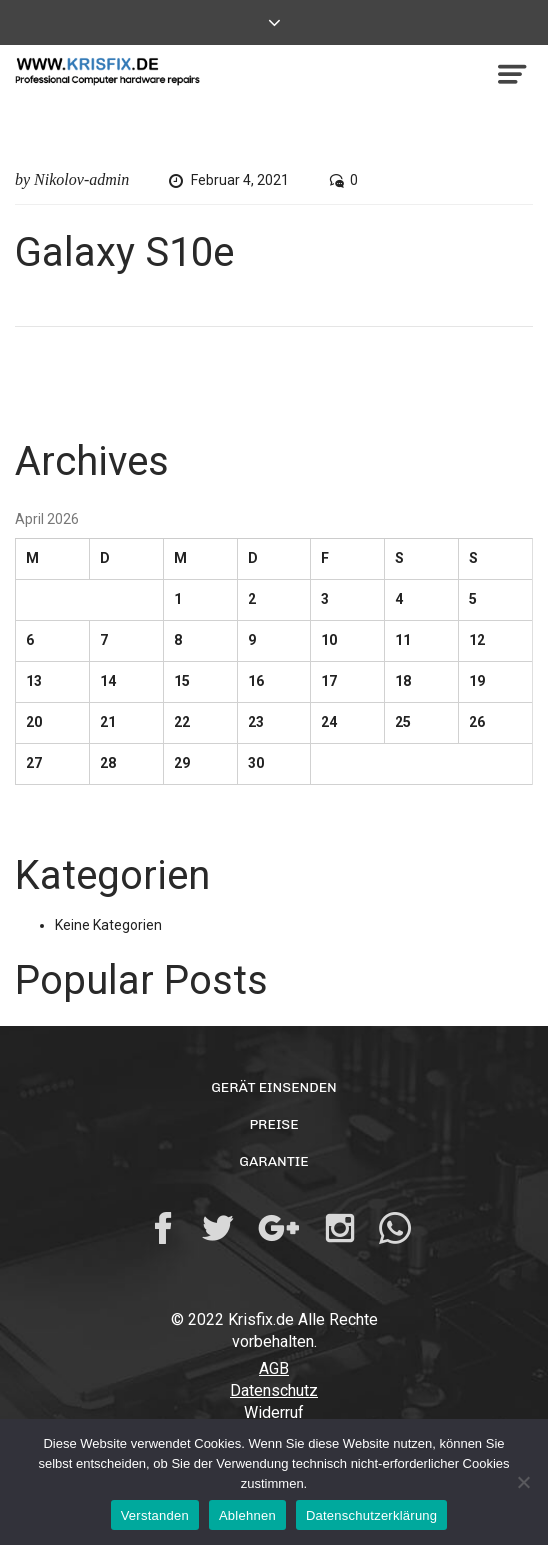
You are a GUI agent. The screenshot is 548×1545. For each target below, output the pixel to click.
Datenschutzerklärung (371, 1515)
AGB (274, 1368)
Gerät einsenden (274, 1087)
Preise (273, 1124)
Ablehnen (247, 1515)
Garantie (273, 1161)
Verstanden (155, 1515)
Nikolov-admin (81, 179)
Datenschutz (274, 1390)
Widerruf (274, 1412)
